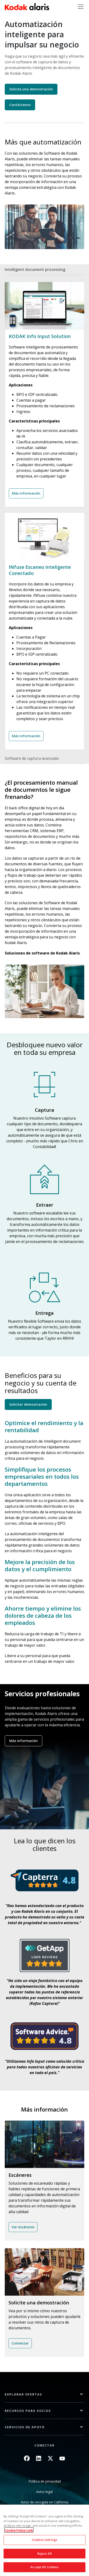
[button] (44, 2394)
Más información (26, 493)
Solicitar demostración (28, 1404)
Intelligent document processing (35, 269)
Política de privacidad (44, 2481)
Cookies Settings (44, 2563)
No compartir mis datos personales (44, 2512)
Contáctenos (20, 104)
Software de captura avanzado (32, 758)
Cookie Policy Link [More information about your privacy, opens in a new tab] (19, 2553)
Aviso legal (44, 2491)
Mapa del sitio (44, 2523)
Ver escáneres (23, 2227)
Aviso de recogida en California (44, 2502)
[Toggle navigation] (80, 6)
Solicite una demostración (31, 89)
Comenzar (20, 2343)
